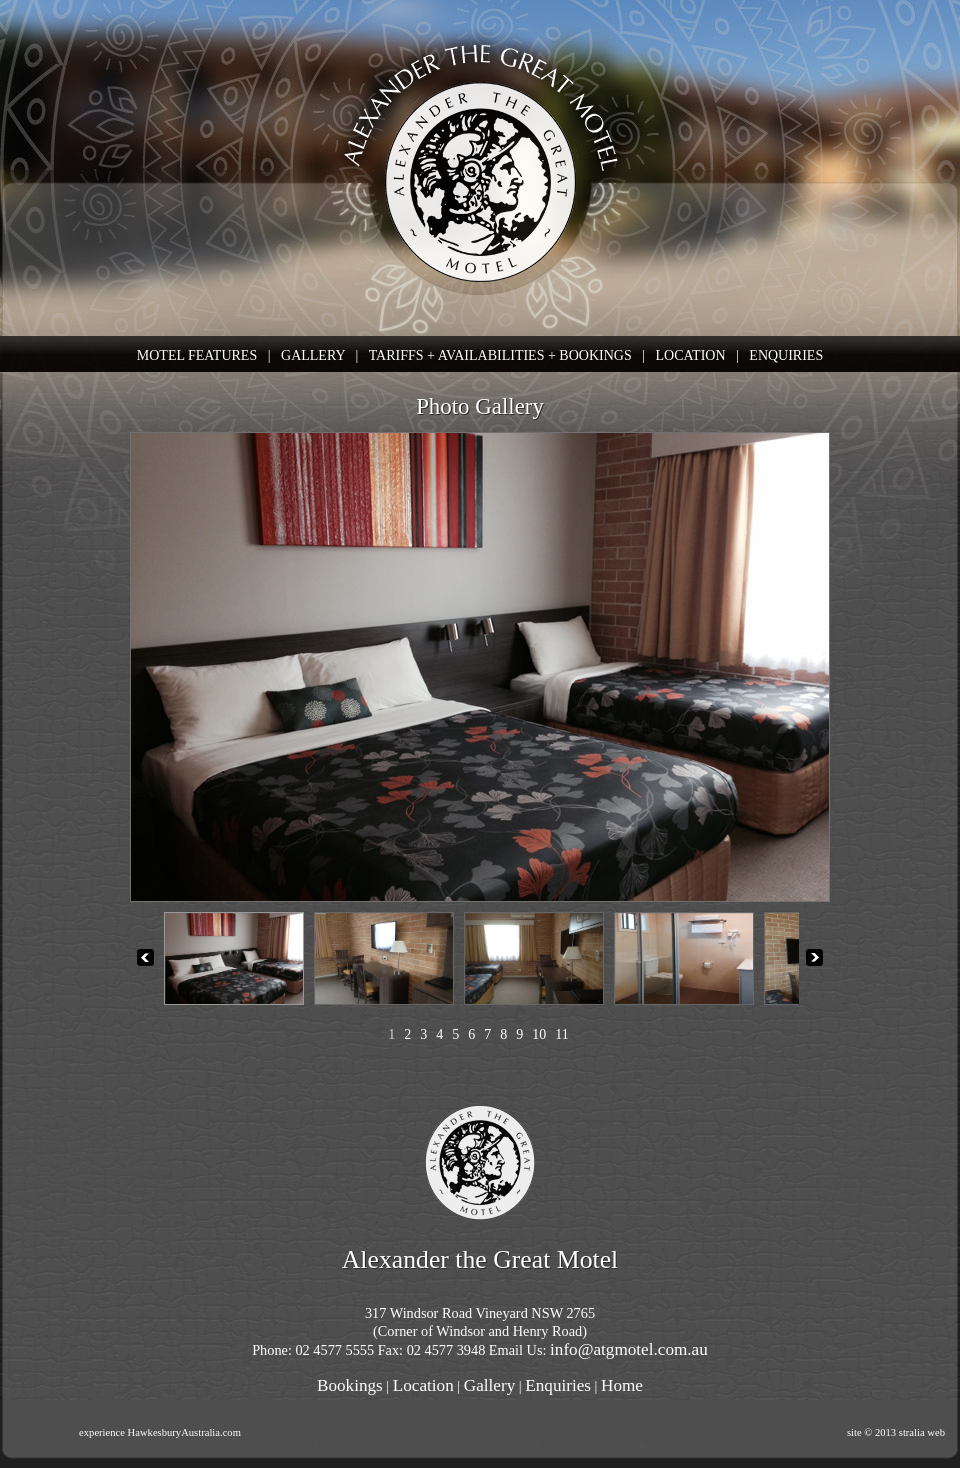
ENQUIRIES (786, 355)
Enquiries (558, 1385)
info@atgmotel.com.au (629, 1349)
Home (622, 1385)
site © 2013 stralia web (896, 1432)
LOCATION (691, 355)
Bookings (350, 1385)
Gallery (489, 1385)
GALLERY (313, 355)
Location (423, 1385)
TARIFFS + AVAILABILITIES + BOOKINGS (500, 355)
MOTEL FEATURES (197, 355)
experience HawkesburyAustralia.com (160, 1432)
